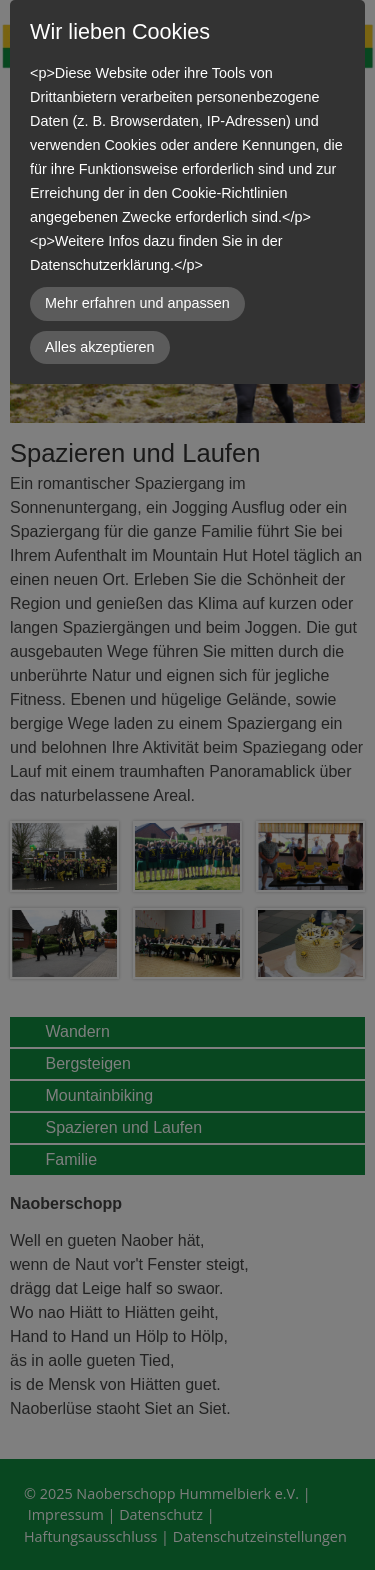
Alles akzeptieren (100, 347)
